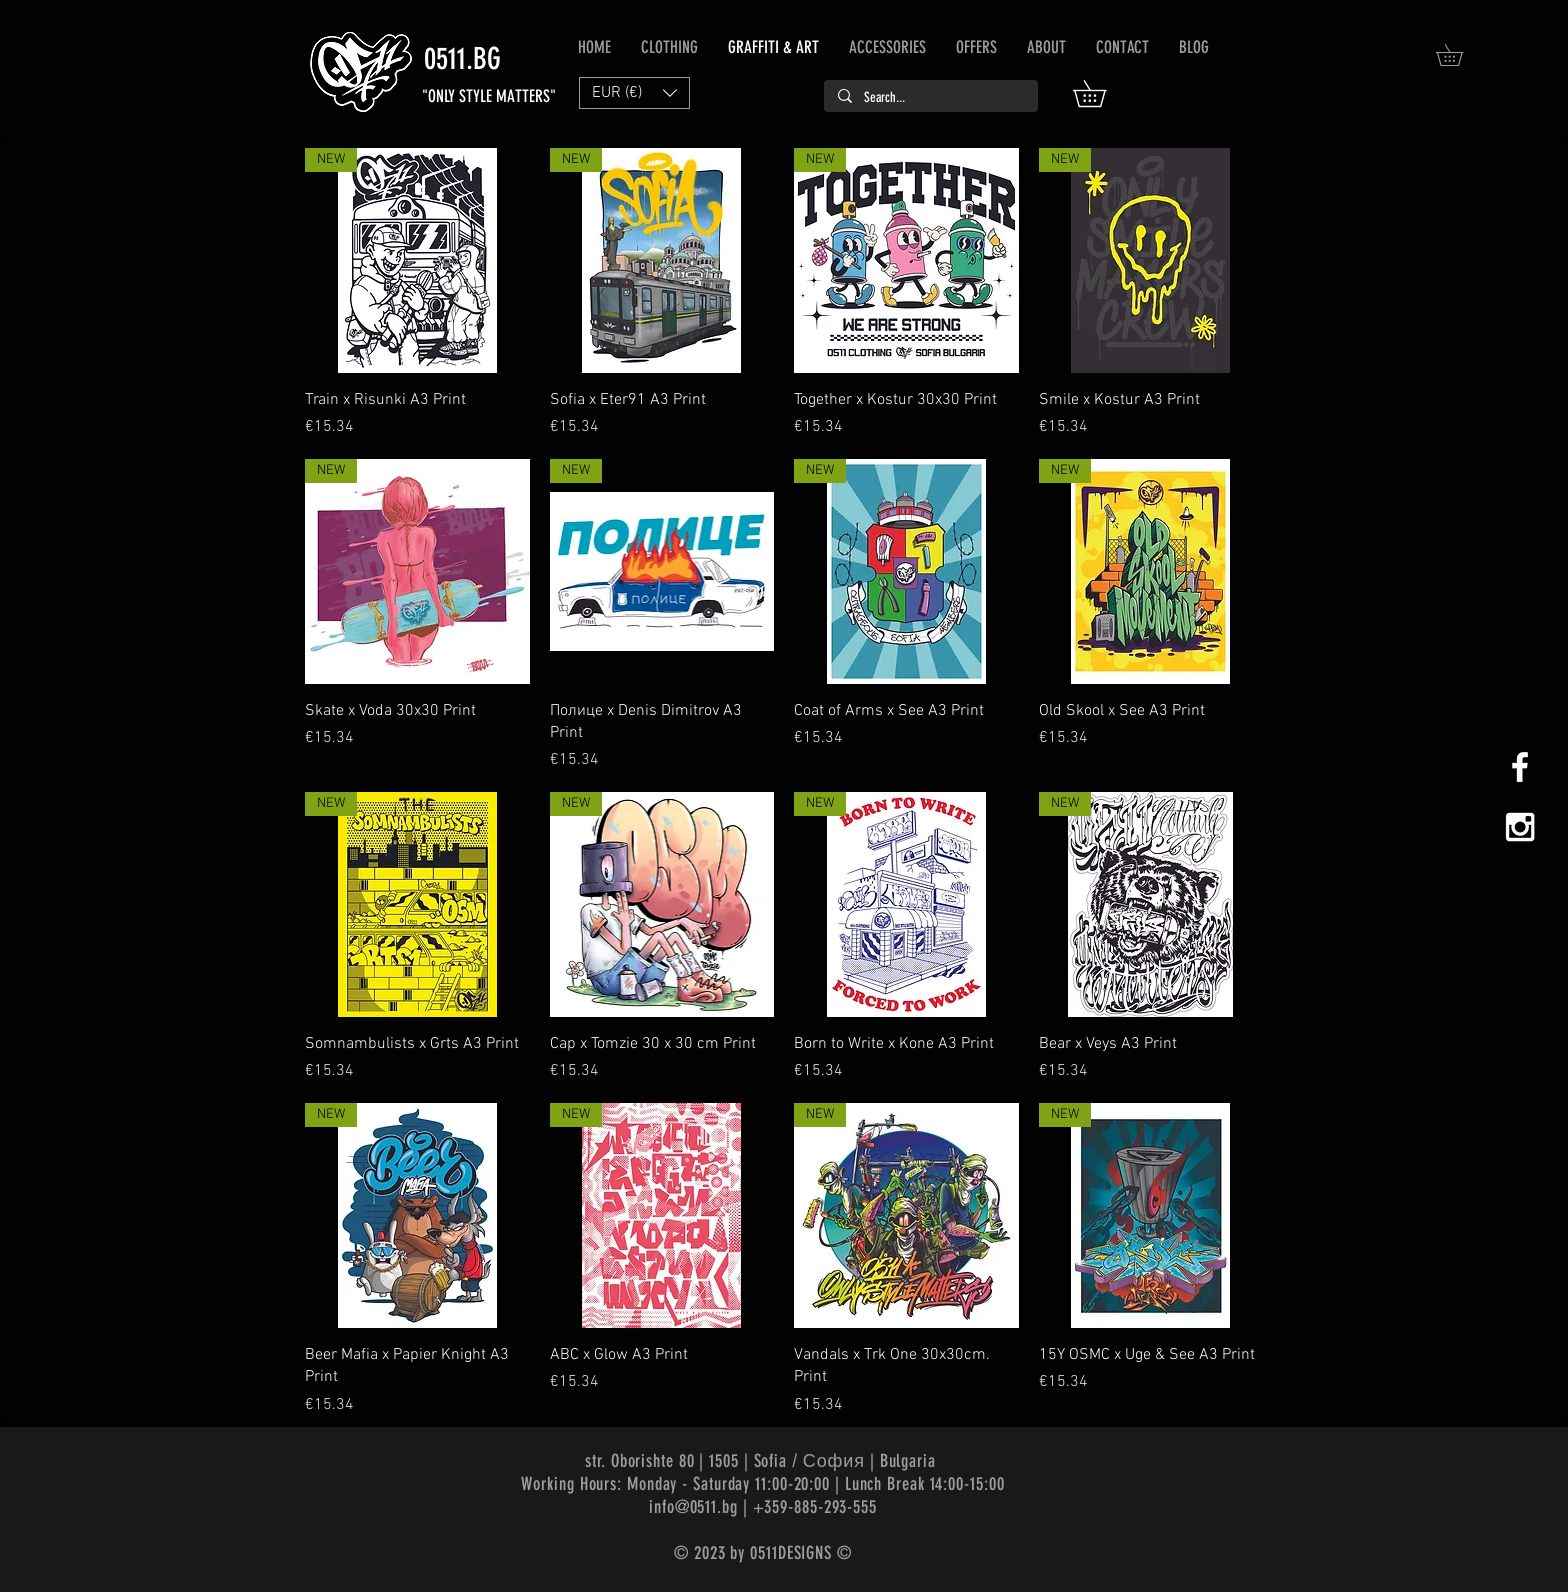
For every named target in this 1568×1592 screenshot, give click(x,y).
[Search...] (930, 98)
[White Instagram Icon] (1520, 827)
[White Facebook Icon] (1520, 767)
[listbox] (634, 93)
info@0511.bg (693, 1507)
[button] (1102, 93)
